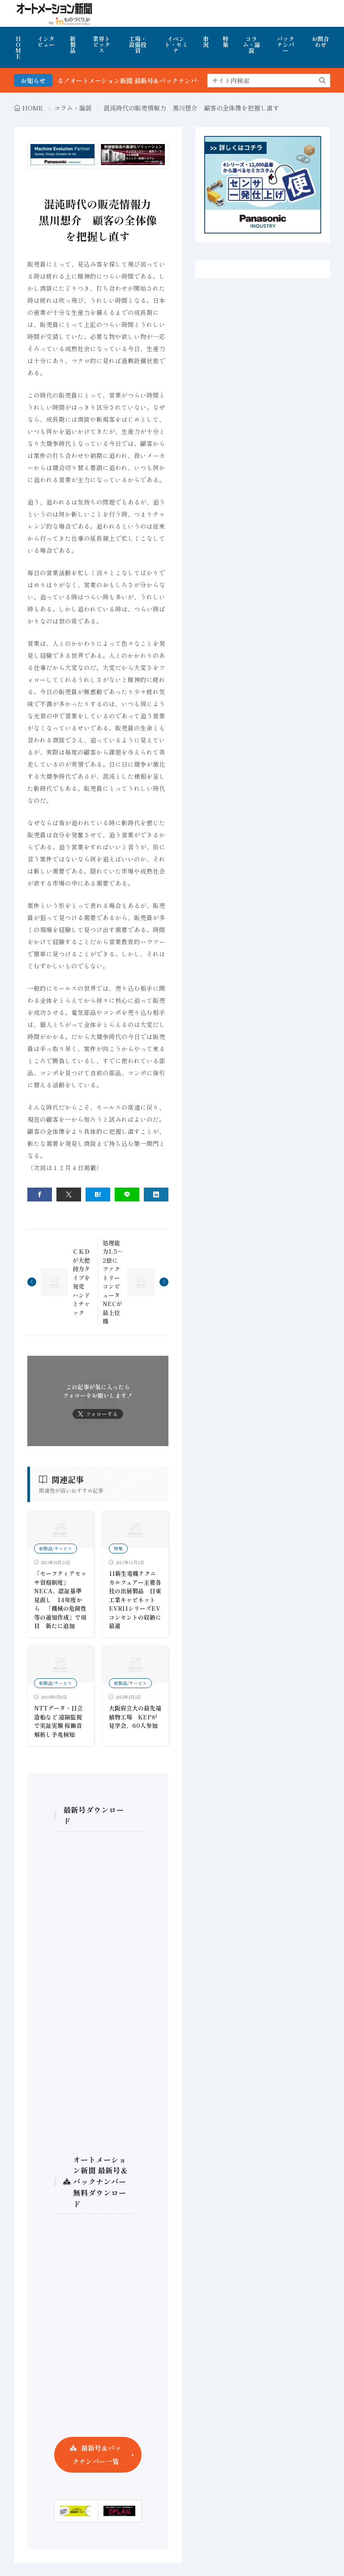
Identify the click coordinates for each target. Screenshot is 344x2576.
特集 (225, 41)
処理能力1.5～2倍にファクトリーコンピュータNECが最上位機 (113, 1282)
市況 (206, 41)
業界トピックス (101, 44)
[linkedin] (156, 1194)
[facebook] (39, 1194)
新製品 (73, 44)
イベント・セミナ (176, 44)
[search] (322, 80)
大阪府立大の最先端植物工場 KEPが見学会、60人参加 (135, 1717)
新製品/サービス (55, 1548)
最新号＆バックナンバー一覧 (96, 2454)
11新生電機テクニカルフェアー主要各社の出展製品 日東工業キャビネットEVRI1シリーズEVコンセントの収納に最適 (135, 1599)
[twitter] (68, 1194)
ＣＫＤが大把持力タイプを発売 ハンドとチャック (81, 1282)
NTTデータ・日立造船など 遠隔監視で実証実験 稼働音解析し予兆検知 (58, 1721)
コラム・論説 (251, 44)
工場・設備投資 (137, 44)
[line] (127, 1194)
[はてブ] (98, 1194)
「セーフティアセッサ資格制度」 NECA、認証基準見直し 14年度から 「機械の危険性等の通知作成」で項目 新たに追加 (60, 1599)
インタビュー (46, 41)
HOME (18, 47)
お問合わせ (320, 41)
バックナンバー (285, 44)
